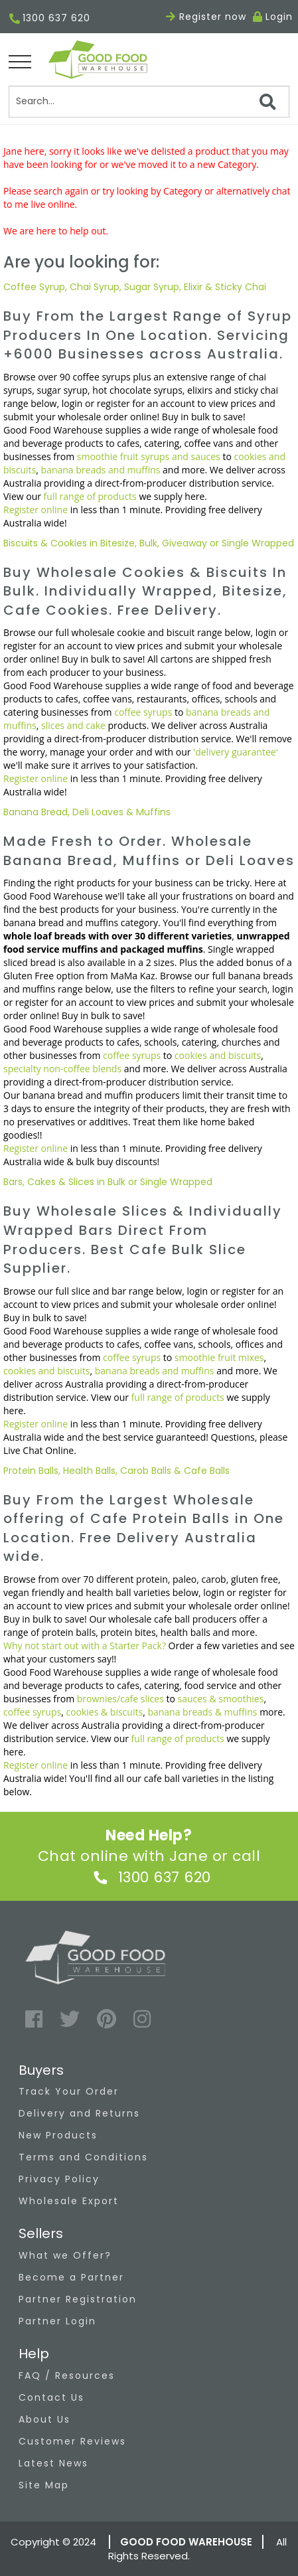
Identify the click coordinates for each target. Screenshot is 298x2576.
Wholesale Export (69, 2201)
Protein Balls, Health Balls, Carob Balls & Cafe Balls (116, 1470)
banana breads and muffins (101, 469)
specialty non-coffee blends (62, 1068)
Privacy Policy (59, 2179)
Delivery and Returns (79, 2113)
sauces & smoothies (221, 1698)
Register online (35, 509)
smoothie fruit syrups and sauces (148, 456)
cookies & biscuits (104, 1712)
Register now (206, 16)
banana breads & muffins (202, 1712)
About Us (44, 2419)
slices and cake (73, 725)
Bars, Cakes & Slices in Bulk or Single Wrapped (107, 1181)
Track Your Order (69, 2091)
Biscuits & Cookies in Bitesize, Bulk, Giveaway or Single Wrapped (148, 543)
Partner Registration (78, 2299)
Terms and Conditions (83, 2157)
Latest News (53, 2463)
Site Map (44, 2485)
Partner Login (57, 2321)
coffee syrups (143, 712)
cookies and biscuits (218, 1055)
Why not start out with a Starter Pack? (84, 1645)
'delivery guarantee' (235, 752)
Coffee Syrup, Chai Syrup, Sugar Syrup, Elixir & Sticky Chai (134, 286)
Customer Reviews (72, 2441)
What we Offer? (65, 2255)
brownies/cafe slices (120, 1698)
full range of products (90, 496)
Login (279, 16)
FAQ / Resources (67, 2375)
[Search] (149, 102)
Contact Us (51, 2397)
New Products (58, 2135)
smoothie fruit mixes (219, 1357)
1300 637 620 (49, 19)
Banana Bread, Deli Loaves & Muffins (87, 812)
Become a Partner (71, 2277)
